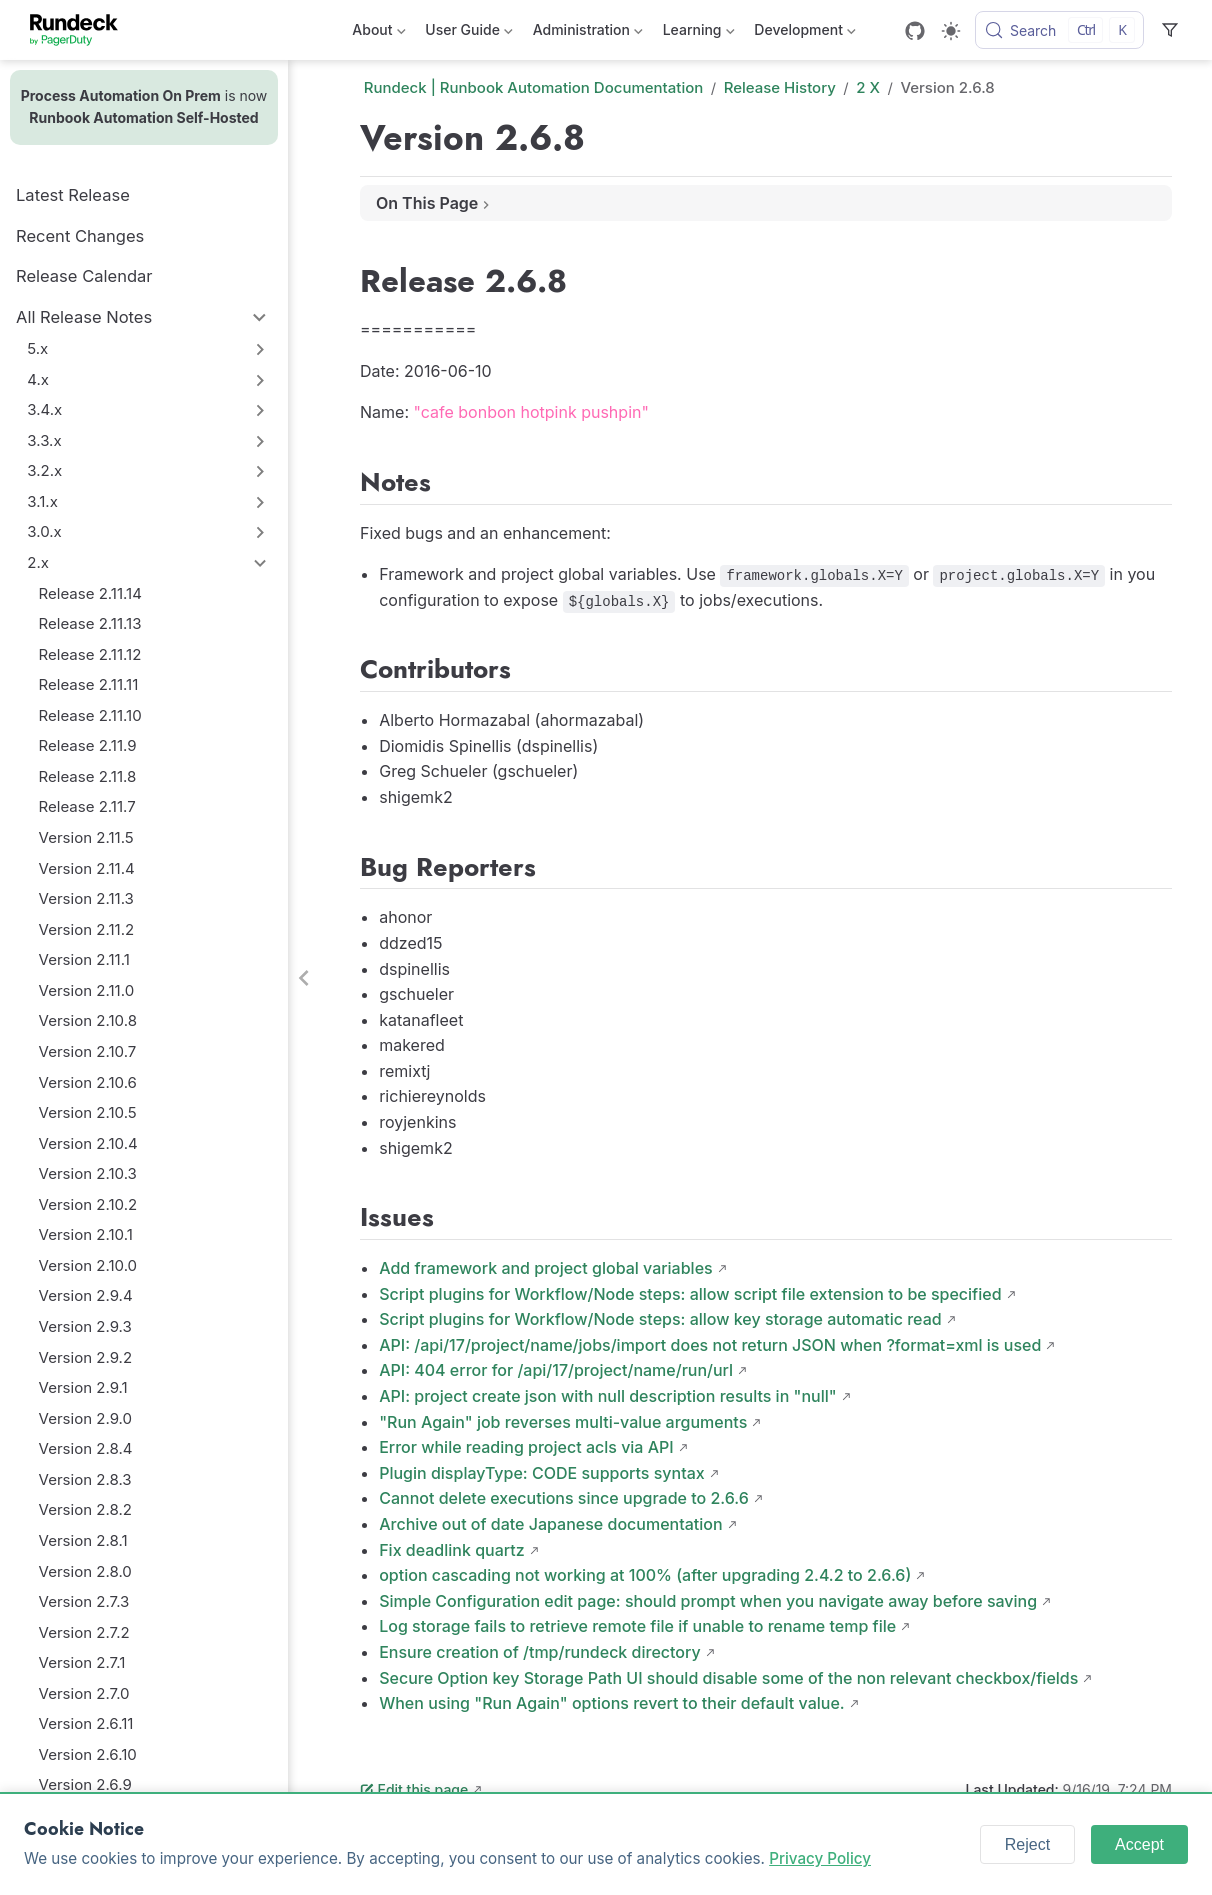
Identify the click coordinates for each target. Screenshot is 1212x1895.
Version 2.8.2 (85, 1509)
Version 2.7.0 (84, 1693)
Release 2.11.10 (90, 715)
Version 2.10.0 (88, 1265)
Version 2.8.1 (83, 1540)
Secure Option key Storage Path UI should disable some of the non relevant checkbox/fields (728, 1678)
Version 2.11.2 (87, 929)
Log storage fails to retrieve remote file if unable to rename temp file (637, 1626)
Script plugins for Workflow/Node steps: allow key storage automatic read (660, 1319)
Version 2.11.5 (86, 837)
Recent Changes (80, 236)
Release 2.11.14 (90, 593)
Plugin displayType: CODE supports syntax (542, 1473)
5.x (37, 348)
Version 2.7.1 (82, 1662)
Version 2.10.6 (88, 1082)
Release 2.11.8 (88, 776)
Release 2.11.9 (88, 745)
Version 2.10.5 (88, 1112)
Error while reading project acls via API (526, 1447)
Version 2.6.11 (86, 1723)
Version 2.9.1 (83, 1387)
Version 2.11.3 (86, 898)
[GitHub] (915, 31)
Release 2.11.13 (90, 623)
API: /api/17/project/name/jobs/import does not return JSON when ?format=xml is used (710, 1345)
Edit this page (414, 1789)
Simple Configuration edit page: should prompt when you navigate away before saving (708, 1601)
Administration (588, 33)
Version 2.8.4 (86, 1448)
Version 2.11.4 (87, 868)
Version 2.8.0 (85, 1571)
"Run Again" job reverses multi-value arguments (563, 1422)
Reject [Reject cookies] (1027, 1844)
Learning (699, 33)
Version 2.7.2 (84, 1632)
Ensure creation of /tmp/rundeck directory (539, 1652)
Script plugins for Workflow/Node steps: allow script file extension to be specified (690, 1294)
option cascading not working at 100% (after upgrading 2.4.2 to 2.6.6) (645, 1575)
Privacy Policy (820, 1858)
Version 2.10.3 (88, 1173)
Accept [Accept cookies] (1139, 1844)
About (378, 33)
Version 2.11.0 (87, 990)
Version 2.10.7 (88, 1051)
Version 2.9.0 (86, 1418)
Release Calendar (84, 276)
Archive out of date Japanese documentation (550, 1524)
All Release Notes (84, 317)
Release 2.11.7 (87, 806)
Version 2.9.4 (86, 1295)
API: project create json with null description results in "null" (607, 1396)
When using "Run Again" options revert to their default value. (611, 1703)
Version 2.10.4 (88, 1143)
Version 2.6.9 (85, 1784)
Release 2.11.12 (90, 654)
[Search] (1059, 30)
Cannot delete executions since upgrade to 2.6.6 (564, 1498)
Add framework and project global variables (545, 1268)
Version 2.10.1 (86, 1234)
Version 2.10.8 (88, 1020)
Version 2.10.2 (88, 1204)
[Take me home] (80, 30)
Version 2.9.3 (85, 1326)
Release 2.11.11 (89, 684)
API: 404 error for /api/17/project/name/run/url (556, 1370)
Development (804, 33)
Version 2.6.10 (88, 1754)
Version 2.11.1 (84, 959)
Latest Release (73, 195)
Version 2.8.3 (85, 1479)
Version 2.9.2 (86, 1357)
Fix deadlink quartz (451, 1550)
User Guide (468, 33)
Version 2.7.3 (84, 1601)
